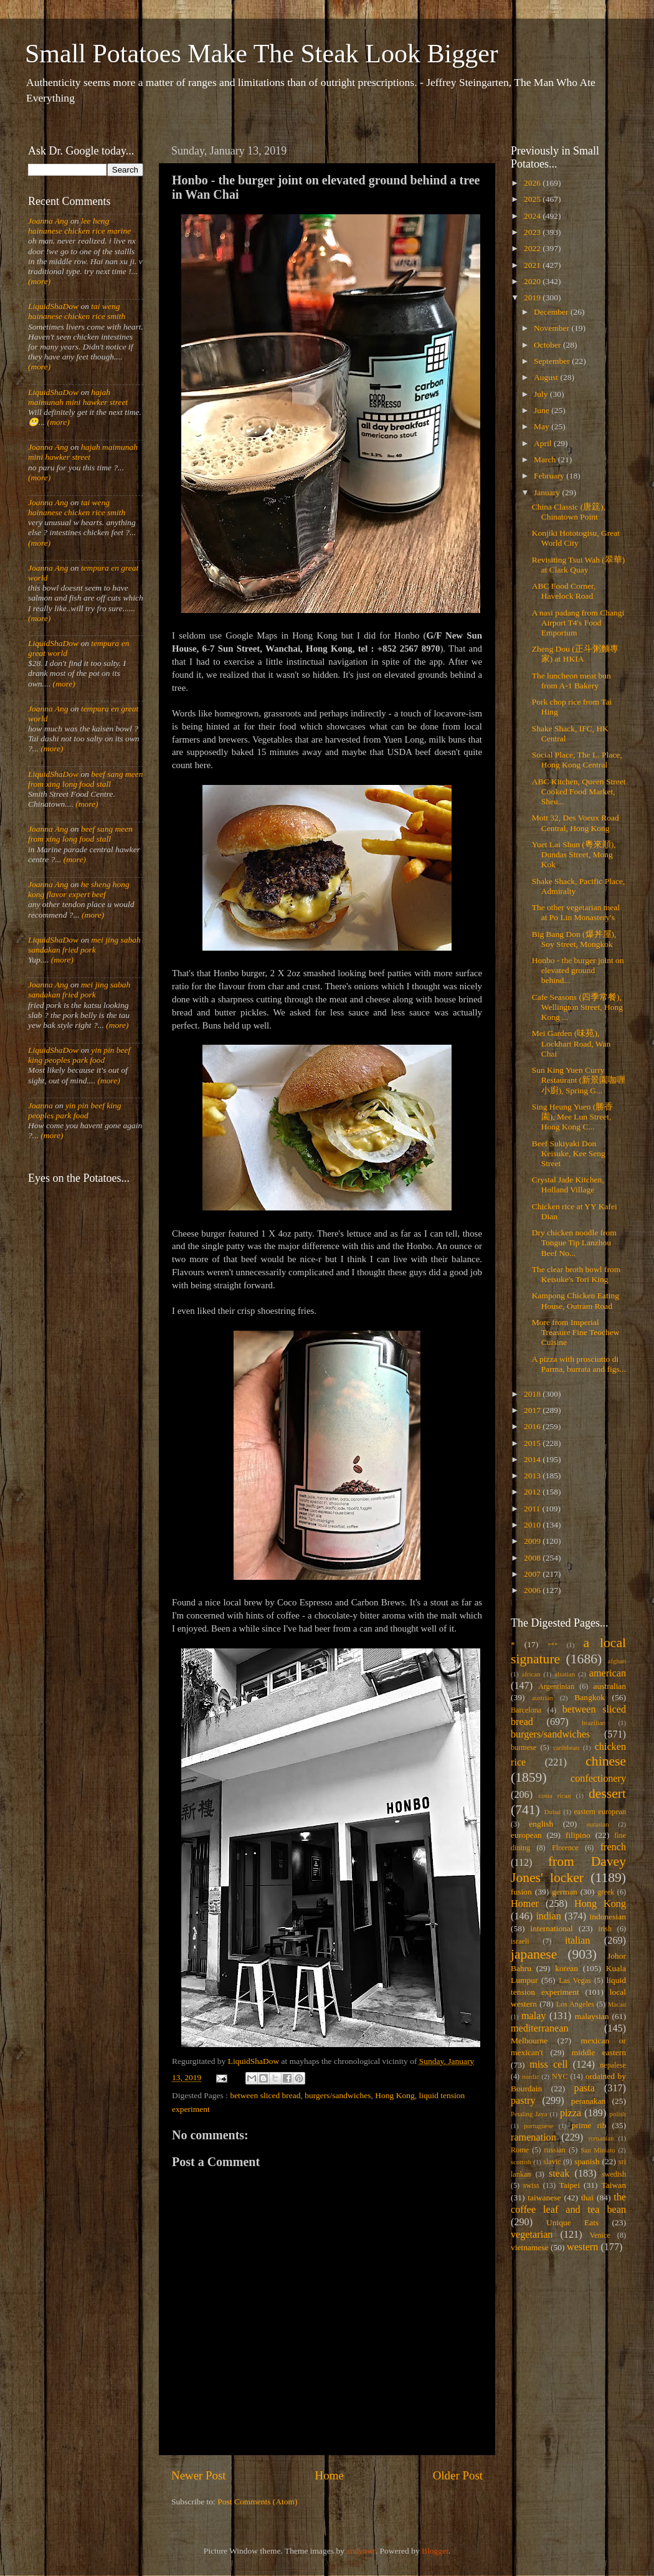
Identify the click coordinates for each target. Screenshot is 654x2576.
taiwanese (544, 2197)
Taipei (570, 2185)
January (548, 492)
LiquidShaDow (53, 306)
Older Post (458, 2475)
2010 (533, 1524)
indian (548, 1916)
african (531, 1674)
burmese (523, 1747)
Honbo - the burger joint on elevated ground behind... (578, 970)
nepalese (613, 2065)
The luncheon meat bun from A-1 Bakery (571, 680)
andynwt (361, 2550)
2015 (533, 1443)
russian (554, 2150)
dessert (607, 1793)
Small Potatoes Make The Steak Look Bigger (261, 53)
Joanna (40, 1105)
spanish (587, 2161)
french (613, 1847)
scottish (521, 2161)
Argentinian (556, 1686)
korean (566, 1968)
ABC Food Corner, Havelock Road (564, 591)
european (526, 1835)
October (548, 344)
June (542, 410)
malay (533, 2016)
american (607, 1673)
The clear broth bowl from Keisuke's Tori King (576, 1274)
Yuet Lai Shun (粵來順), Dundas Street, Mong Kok (574, 854)
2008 (533, 1557)
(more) (39, 281)
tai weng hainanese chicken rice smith (76, 311)
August (547, 377)
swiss (531, 2185)
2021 (533, 265)
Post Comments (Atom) (257, 2501)
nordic (530, 2076)
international (552, 1928)
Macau (617, 2004)
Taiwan (613, 2185)
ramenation (533, 2137)
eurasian (598, 1824)
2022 (533, 248)
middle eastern (599, 2052)
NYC (560, 2076)
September (553, 361)
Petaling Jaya (529, 2113)
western (582, 2247)
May (542, 426)
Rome (520, 2150)
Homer (525, 1903)
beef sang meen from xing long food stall (85, 779)
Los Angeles (575, 2004)
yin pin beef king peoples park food (79, 1055)
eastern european (600, 1811)
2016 (533, 1426)
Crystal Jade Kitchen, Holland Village (568, 1184)
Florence (565, 1847)
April (544, 443)
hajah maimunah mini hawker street (78, 397)
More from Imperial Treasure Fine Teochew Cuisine (576, 1332)
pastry (523, 2100)
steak (559, 2173)
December (552, 311)
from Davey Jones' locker (568, 1869)
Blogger (435, 2550)
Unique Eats (572, 2222)
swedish (614, 2174)
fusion (521, 1891)
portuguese (538, 2125)
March (546, 459)
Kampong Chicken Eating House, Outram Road (575, 1300)
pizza (570, 2113)
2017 (533, 1410)
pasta (584, 2088)
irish (605, 1928)
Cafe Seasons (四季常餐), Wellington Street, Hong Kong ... (577, 1007)
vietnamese (530, 2247)
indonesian (608, 1916)
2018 (533, 1394)
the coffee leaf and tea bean (568, 2203)
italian (577, 1940)
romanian (601, 2138)
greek (605, 1892)
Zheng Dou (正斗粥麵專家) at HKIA (575, 653)
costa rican (554, 1795)
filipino (578, 1835)
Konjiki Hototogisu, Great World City (576, 538)
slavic (552, 2161)
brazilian (593, 1722)
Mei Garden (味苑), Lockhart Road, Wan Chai (571, 1043)
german (564, 1891)
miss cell (548, 2064)
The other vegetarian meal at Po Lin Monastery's (576, 912)
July (542, 394)
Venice (600, 2235)
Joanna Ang (48, 221)
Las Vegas (575, 1980)
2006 (533, 1590)
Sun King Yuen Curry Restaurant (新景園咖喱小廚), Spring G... (579, 1080)
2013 (533, 1475)
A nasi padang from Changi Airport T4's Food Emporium (578, 622)
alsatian (564, 1674)
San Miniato (598, 2150)
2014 (533, 1459)
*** (552, 1644)
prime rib (589, 2125)
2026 (533, 183)
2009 (533, 1541)
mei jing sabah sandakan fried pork (84, 944)
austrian (542, 1697)
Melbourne (529, 2040)
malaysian (592, 2016)
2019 (533, 297)
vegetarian (531, 2234)
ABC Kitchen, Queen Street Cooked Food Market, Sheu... (579, 791)
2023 (533, 232)
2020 (533, 281)
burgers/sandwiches (338, 2095)
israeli (520, 1941)
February (550, 475)
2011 (533, 1508)
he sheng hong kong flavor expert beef (79, 889)
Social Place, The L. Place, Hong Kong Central (577, 759)
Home (329, 2475)
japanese (534, 1954)
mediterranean (540, 2028)
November (552, 328)
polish (618, 2113)
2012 (533, 1491)
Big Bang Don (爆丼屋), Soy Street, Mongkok (574, 939)
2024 (533, 216)
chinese (605, 1761)
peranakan (588, 2101)
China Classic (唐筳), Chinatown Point (568, 511)
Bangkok (589, 1697)
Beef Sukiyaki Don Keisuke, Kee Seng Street (568, 1153)
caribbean (566, 1747)
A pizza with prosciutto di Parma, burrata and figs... (579, 1364)
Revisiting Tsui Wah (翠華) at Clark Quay (578, 564)
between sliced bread (265, 2095)
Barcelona (526, 1710)
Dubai (552, 1811)
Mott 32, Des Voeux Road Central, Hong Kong (575, 822)
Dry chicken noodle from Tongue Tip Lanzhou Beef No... (574, 1242)
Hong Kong (394, 2095)
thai (587, 2197)
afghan (617, 1661)
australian (610, 1686)
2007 (533, 1574)
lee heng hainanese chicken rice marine (79, 225)
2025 (533, 199)
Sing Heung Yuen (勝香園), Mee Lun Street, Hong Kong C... (573, 1116)
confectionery (598, 1778)
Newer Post (198, 2475)
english (541, 1823)
